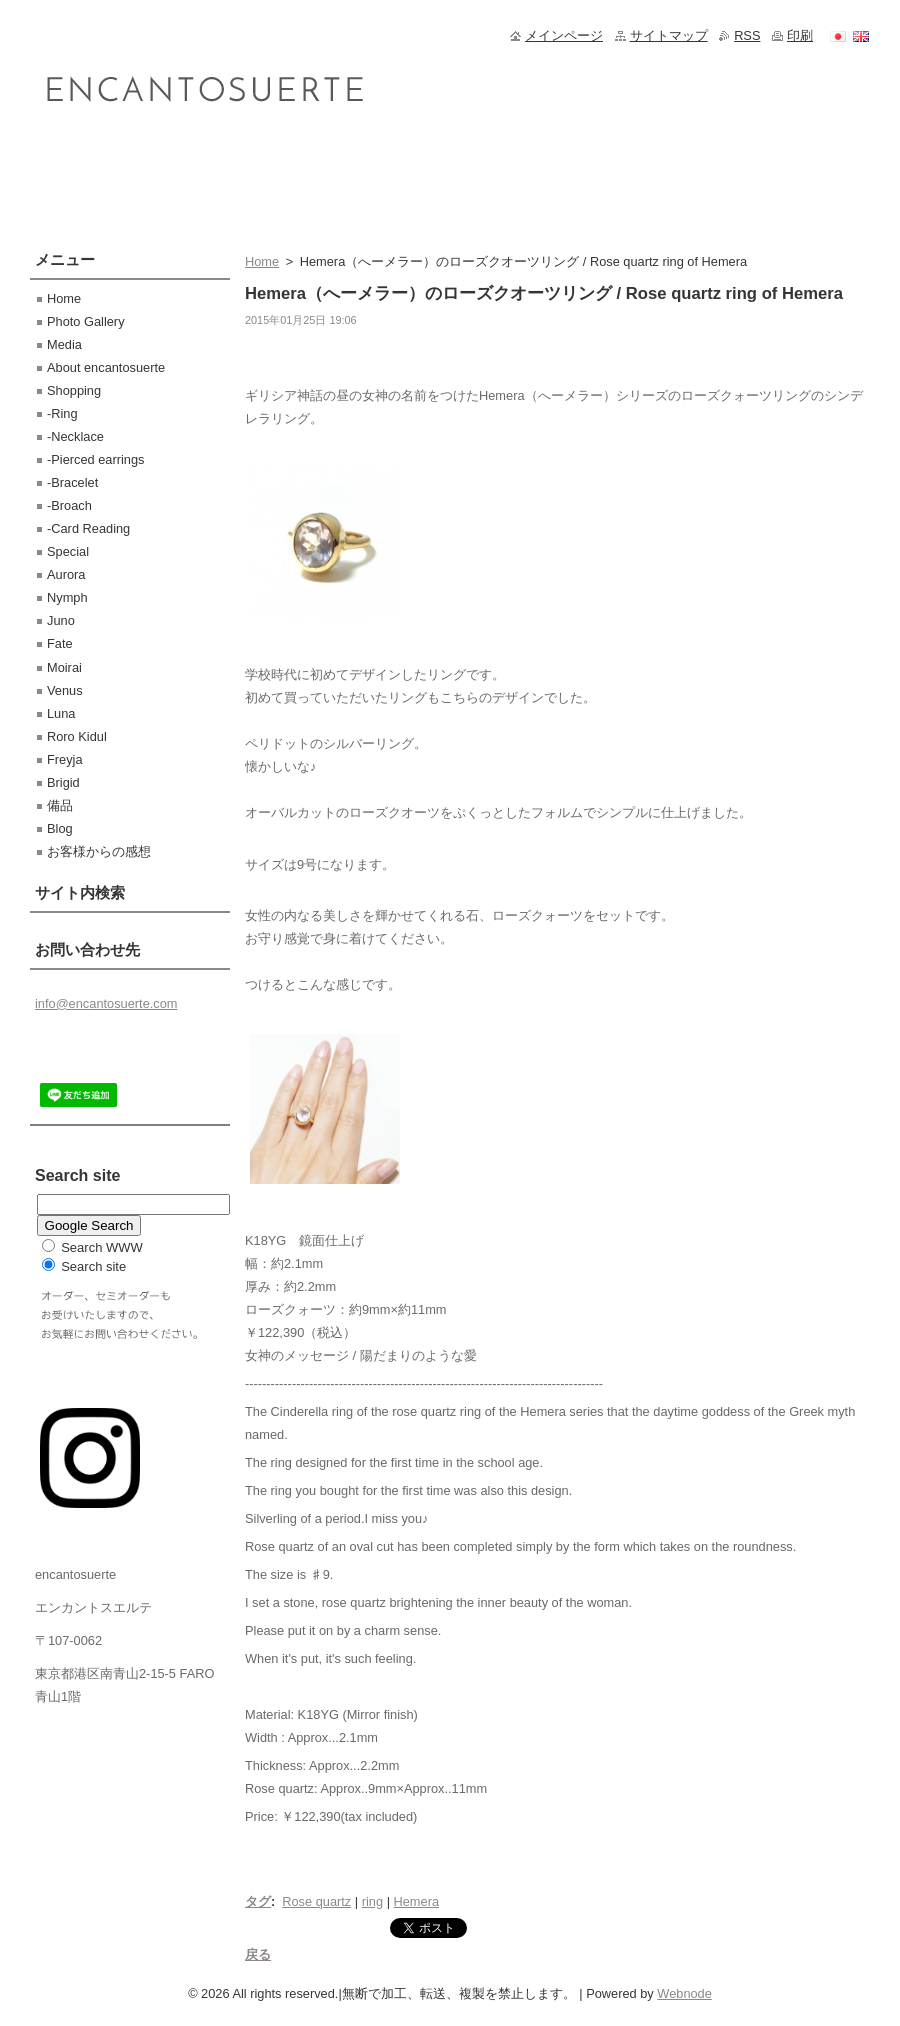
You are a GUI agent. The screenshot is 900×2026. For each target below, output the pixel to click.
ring (372, 1901)
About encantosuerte (106, 367)
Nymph (67, 597)
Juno (61, 620)
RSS (747, 35)
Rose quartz (316, 1901)
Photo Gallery (86, 321)
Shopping (74, 390)
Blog (60, 828)
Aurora (66, 574)
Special (68, 551)
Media (64, 344)
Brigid (63, 782)
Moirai (64, 667)
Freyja (65, 759)
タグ (258, 1901)
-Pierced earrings (95, 459)
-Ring (62, 413)
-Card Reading (88, 528)
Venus (65, 690)
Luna (61, 713)
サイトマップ (669, 35)
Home (262, 261)
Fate (60, 643)
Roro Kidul (77, 736)
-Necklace (75, 436)
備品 (60, 805)
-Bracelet (72, 482)
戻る (258, 1954)
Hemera (417, 1901)
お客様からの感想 (99, 851)
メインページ (564, 35)
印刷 (800, 35)
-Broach (69, 505)
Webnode (684, 1993)
